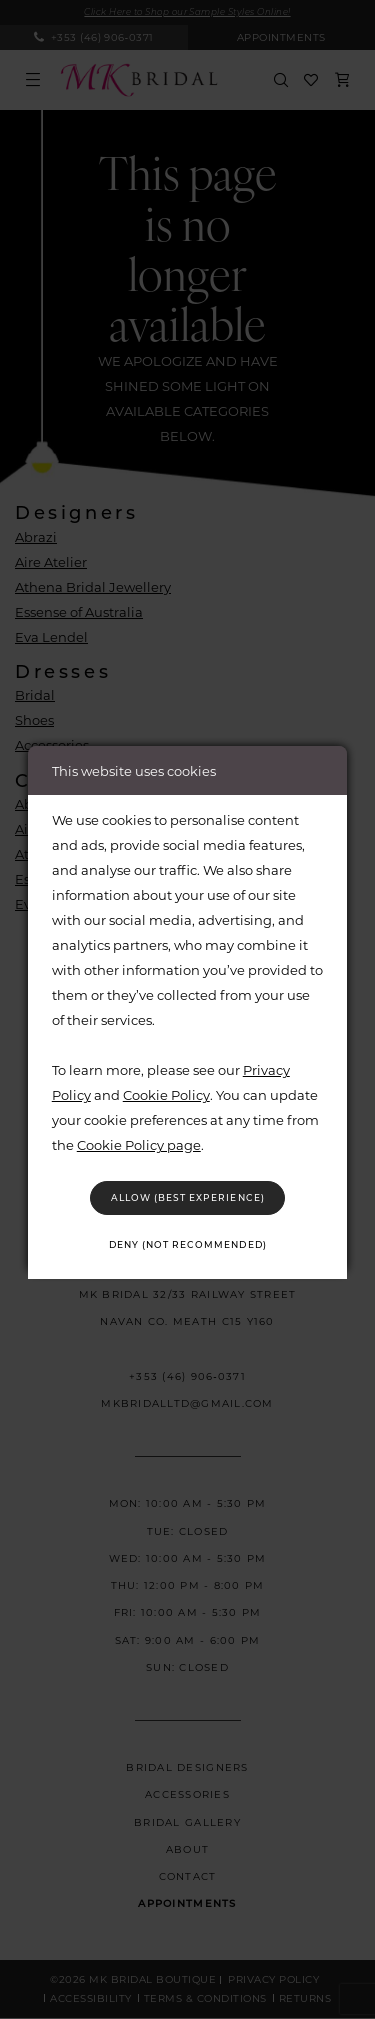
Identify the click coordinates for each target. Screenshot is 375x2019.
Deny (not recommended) (187, 1244)
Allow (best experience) (187, 1196)
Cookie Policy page (139, 1142)
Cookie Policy (166, 1092)
